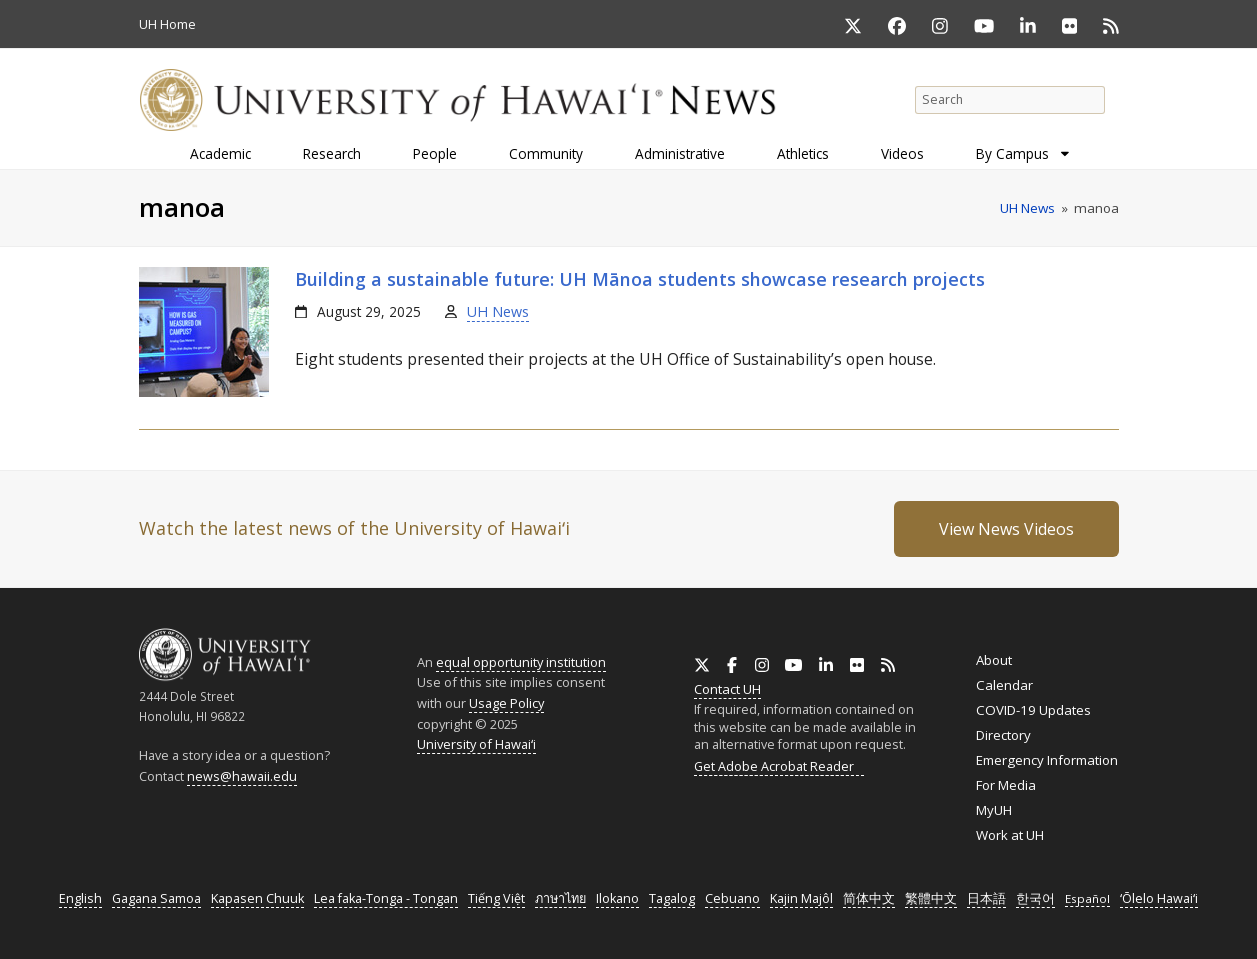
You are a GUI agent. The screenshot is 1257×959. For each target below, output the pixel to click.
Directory (1003, 735)
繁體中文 (931, 898)
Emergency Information (1047, 760)
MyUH (994, 810)
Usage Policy (506, 703)
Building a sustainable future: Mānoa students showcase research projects (640, 279)
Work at (1010, 835)
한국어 (1035, 898)
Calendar (1004, 685)
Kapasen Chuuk (257, 898)
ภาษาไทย (560, 898)
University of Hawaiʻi (476, 744)
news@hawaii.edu (242, 776)
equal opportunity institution (521, 662)
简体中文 (869, 898)
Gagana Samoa (156, 898)
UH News (498, 311)
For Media (1006, 785)
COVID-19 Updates (1033, 710)
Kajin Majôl (801, 898)
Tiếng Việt (496, 898)
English (80, 898)
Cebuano (732, 898)
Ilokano (617, 898)
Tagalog (672, 898)
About (994, 660)
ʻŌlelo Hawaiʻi (1159, 898)
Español (1087, 898)
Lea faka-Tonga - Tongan (386, 898)
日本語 (986, 898)
